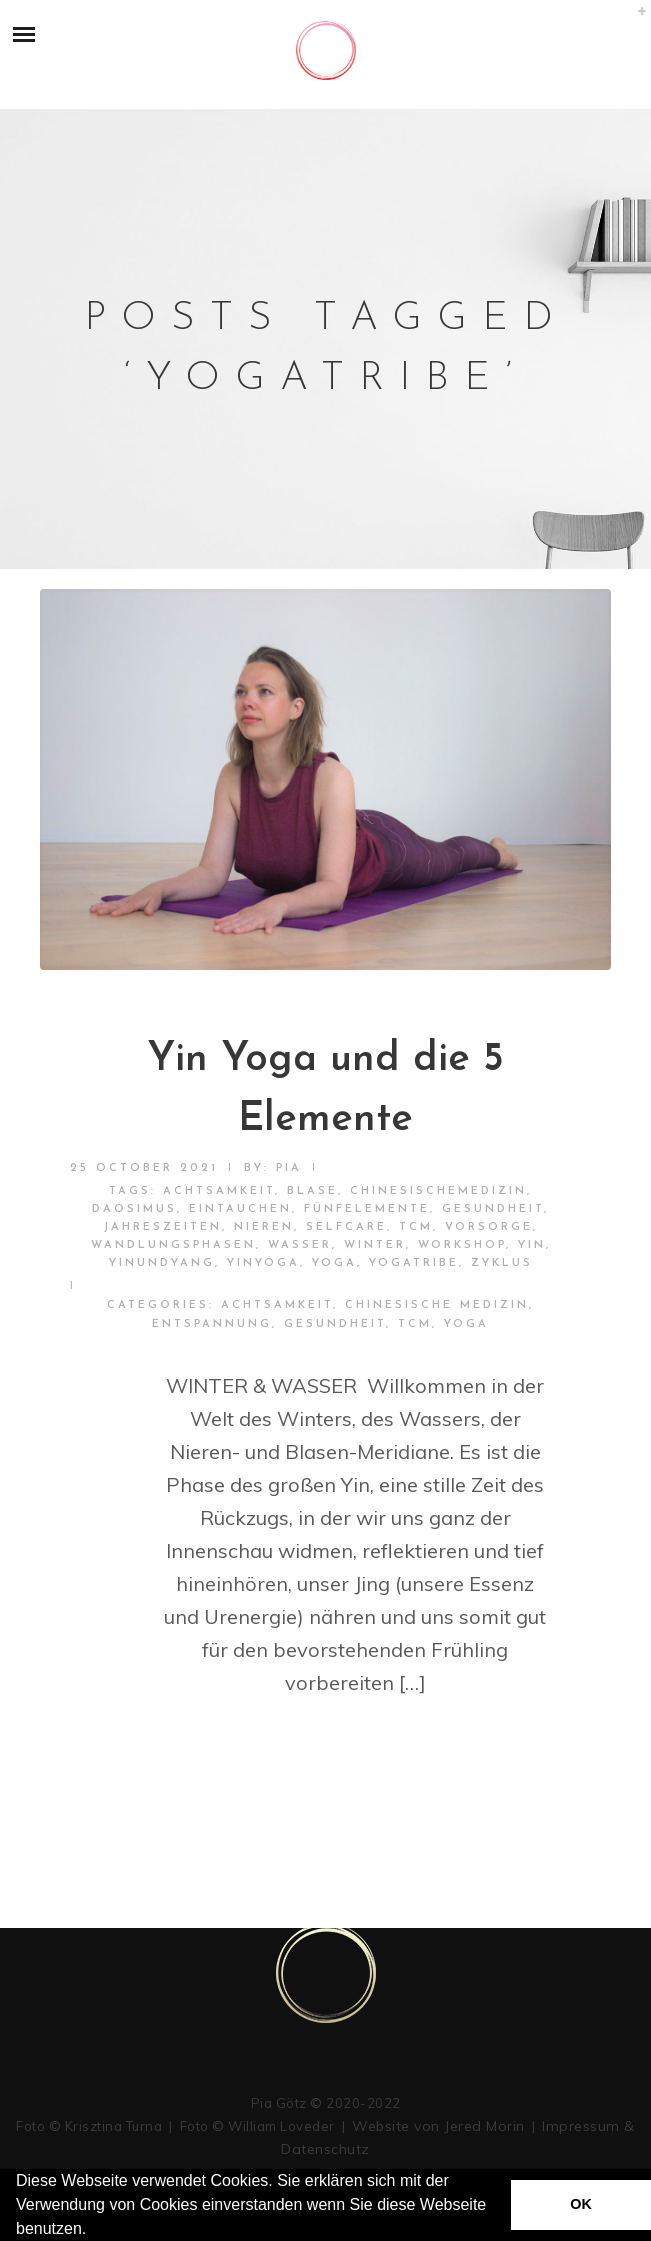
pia (289, 1168)
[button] (94, 2231)
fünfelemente (367, 1209)
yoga (334, 1263)
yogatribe (414, 1263)
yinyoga (263, 1263)
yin (532, 1245)
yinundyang (162, 1263)
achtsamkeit (219, 1191)
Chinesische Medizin (437, 1305)
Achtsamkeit (277, 1305)
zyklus (502, 1263)
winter (375, 1245)
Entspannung (212, 1324)
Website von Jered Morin (438, 2126)
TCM (416, 1227)
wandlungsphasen (173, 1245)
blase (312, 1191)
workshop (462, 1245)
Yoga (466, 1324)
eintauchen (240, 1209)
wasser (300, 1245)
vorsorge (489, 1227)
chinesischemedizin (438, 1191)
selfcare (346, 1227)
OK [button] (581, 2204)
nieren (264, 1227)
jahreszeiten (163, 1227)
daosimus (134, 1209)
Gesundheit (493, 1209)
